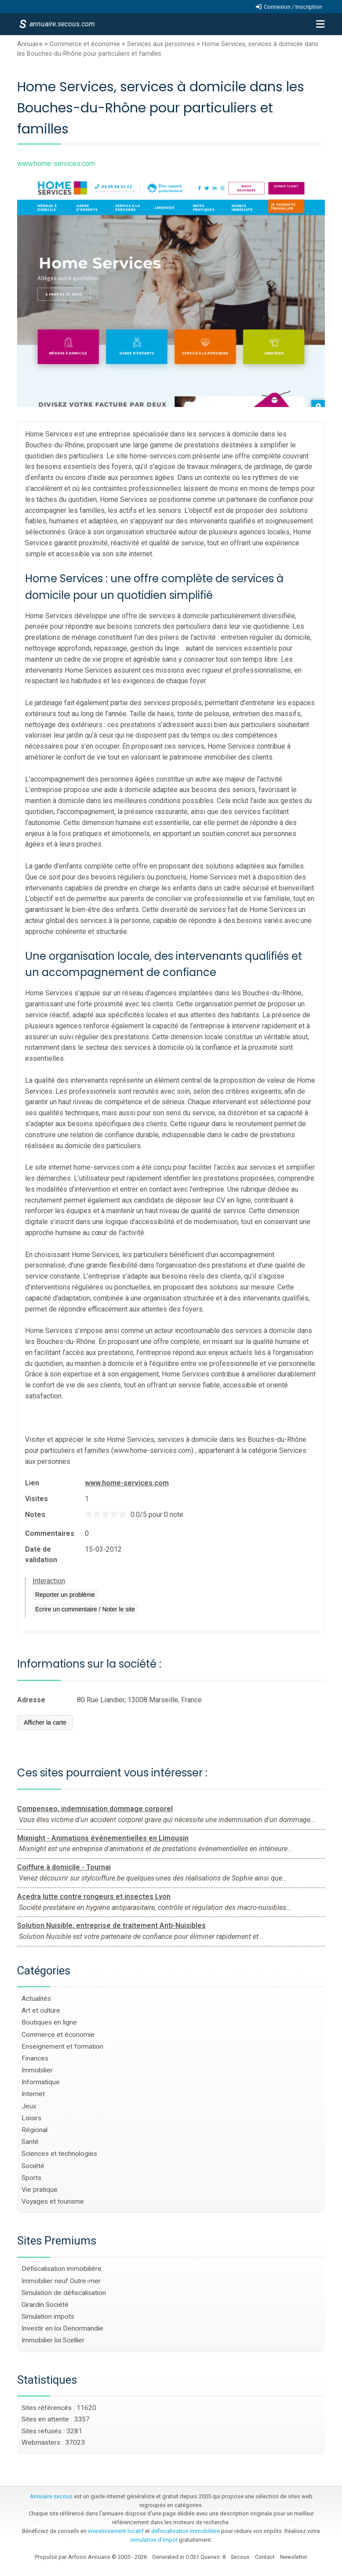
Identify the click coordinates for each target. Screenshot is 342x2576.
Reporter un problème (65, 1594)
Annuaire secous (51, 2496)
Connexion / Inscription (293, 7)
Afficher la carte (45, 1722)
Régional (34, 2130)
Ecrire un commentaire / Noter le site (85, 1609)
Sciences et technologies (59, 2154)
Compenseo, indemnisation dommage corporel (95, 1809)
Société (33, 2166)
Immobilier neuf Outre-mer (61, 2281)
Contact (265, 2557)
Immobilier (37, 2070)
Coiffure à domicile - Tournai (64, 1867)
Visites (36, 1499)
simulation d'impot (154, 2539)
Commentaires (49, 1533)
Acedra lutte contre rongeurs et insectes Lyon (94, 1896)
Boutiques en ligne (49, 2022)
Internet (33, 2094)
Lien (32, 1483)
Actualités (36, 1999)
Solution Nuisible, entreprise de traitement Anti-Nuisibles (111, 1925)
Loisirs (31, 2118)
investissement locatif (116, 2531)
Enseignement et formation (62, 2046)
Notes (35, 1514)
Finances (35, 2058)
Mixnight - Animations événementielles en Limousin (103, 1838)
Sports (31, 2178)
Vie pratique (40, 2190)
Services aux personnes (161, 44)
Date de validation (41, 1554)
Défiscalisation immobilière (62, 2269)
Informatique (41, 2082)
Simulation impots (48, 2316)
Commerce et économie (85, 44)
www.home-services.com (127, 1483)
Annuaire (30, 44)
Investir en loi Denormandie (62, 2328)
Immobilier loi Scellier (53, 2340)
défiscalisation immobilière (185, 2531)
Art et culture (41, 2010)
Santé (30, 2142)
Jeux (29, 2106)
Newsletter (293, 2557)
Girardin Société (45, 2305)
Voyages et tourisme (53, 2201)
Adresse (31, 1700)
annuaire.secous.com (61, 24)
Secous (240, 2557)
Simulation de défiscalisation (64, 2293)
